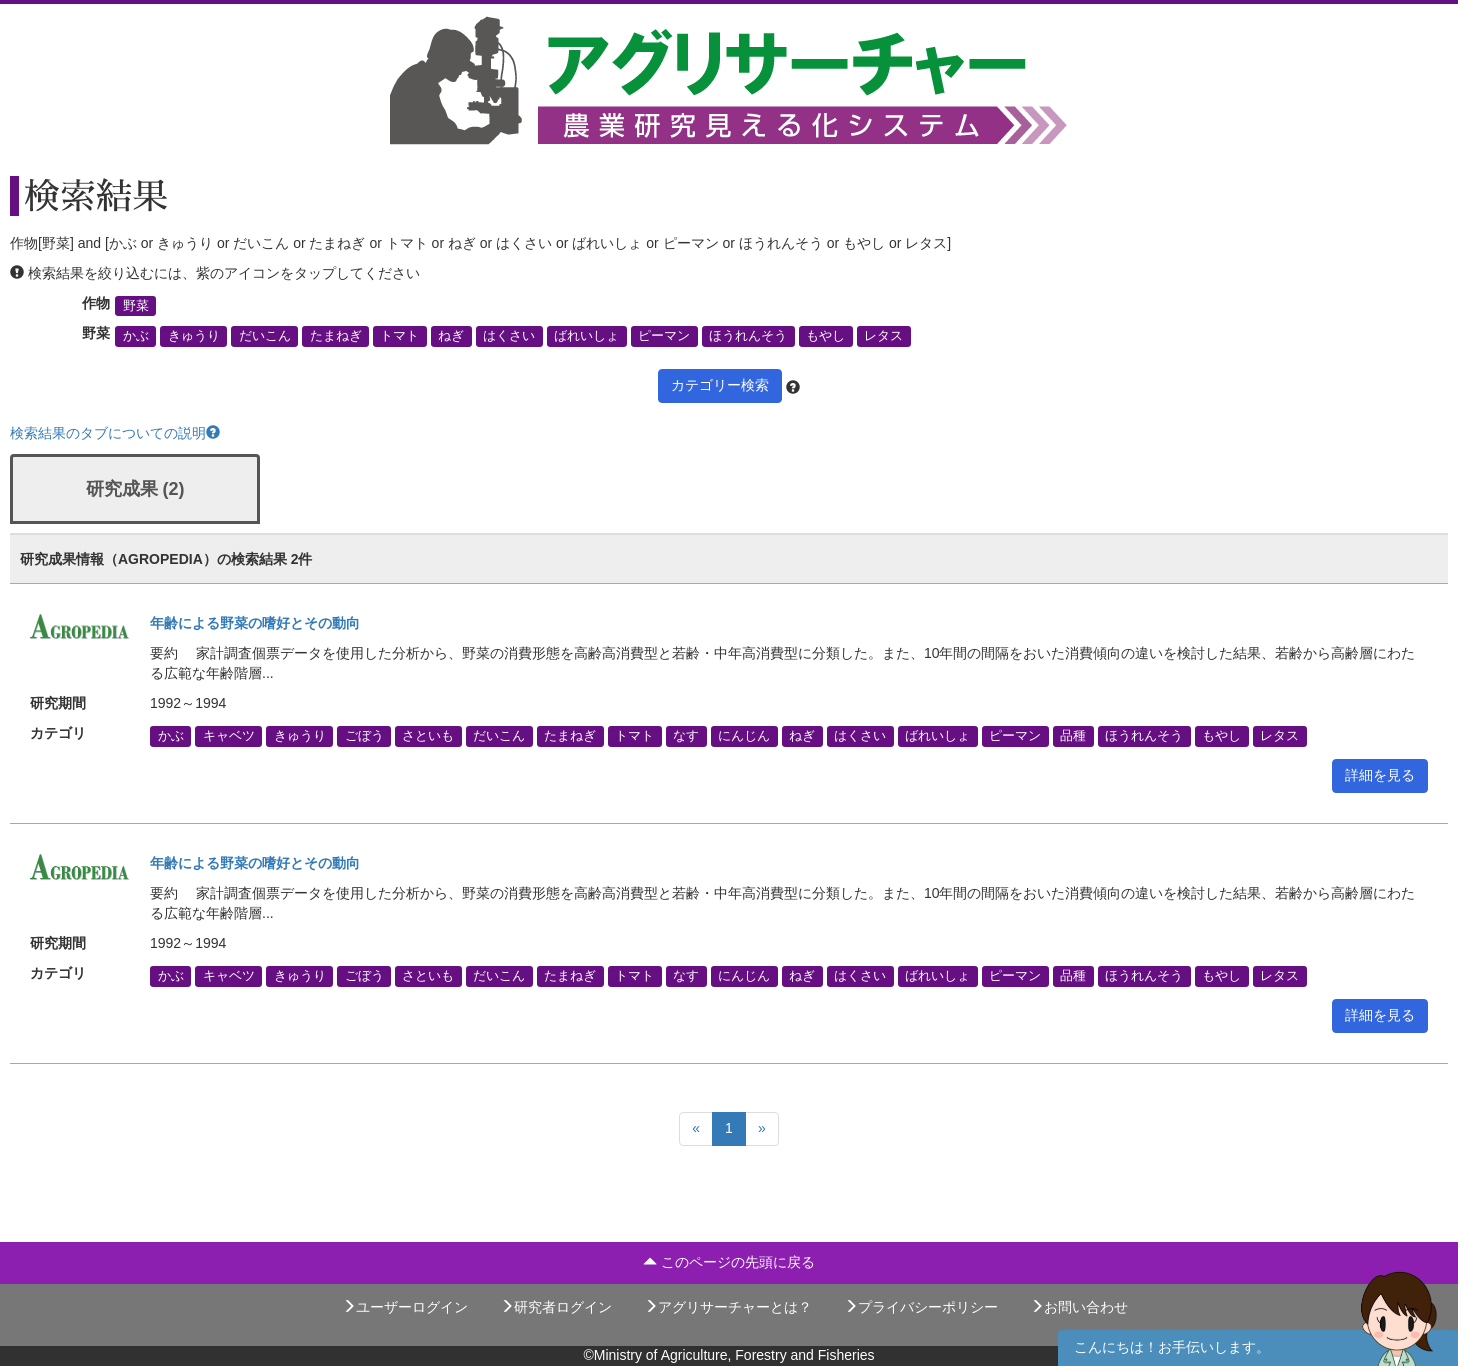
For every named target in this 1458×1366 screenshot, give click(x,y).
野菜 (136, 306)
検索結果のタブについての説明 (115, 433)
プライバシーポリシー (921, 1307)
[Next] (762, 1129)
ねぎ (451, 336)
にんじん (744, 736)
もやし (825, 336)
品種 (1073, 736)
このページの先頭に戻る (729, 1262)
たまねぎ (336, 336)
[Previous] (696, 1129)
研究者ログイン (556, 1307)
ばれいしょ (586, 336)
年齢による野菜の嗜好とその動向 (255, 623)
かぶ (136, 336)
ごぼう (364, 736)
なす (686, 736)
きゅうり (194, 336)
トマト (399, 336)
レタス (883, 336)
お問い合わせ (1079, 1307)
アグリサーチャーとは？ (728, 1307)
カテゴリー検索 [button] (720, 385)
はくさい (509, 336)
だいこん (265, 336)
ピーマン (664, 336)
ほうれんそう (748, 336)
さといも (428, 736)
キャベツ (229, 736)
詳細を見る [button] (1380, 775)
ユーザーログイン (405, 1307)
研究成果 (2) (135, 489)
